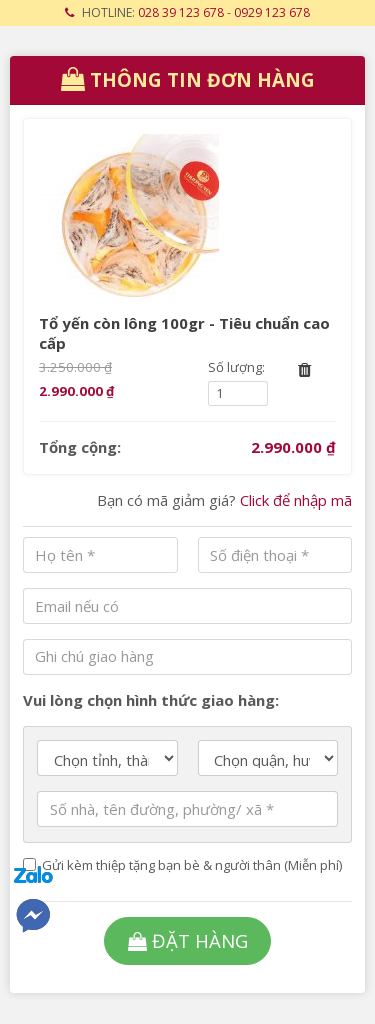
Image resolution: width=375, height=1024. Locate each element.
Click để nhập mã (296, 500)
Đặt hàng (188, 940)
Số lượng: (236, 367)
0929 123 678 (272, 12)
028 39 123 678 (181, 12)
